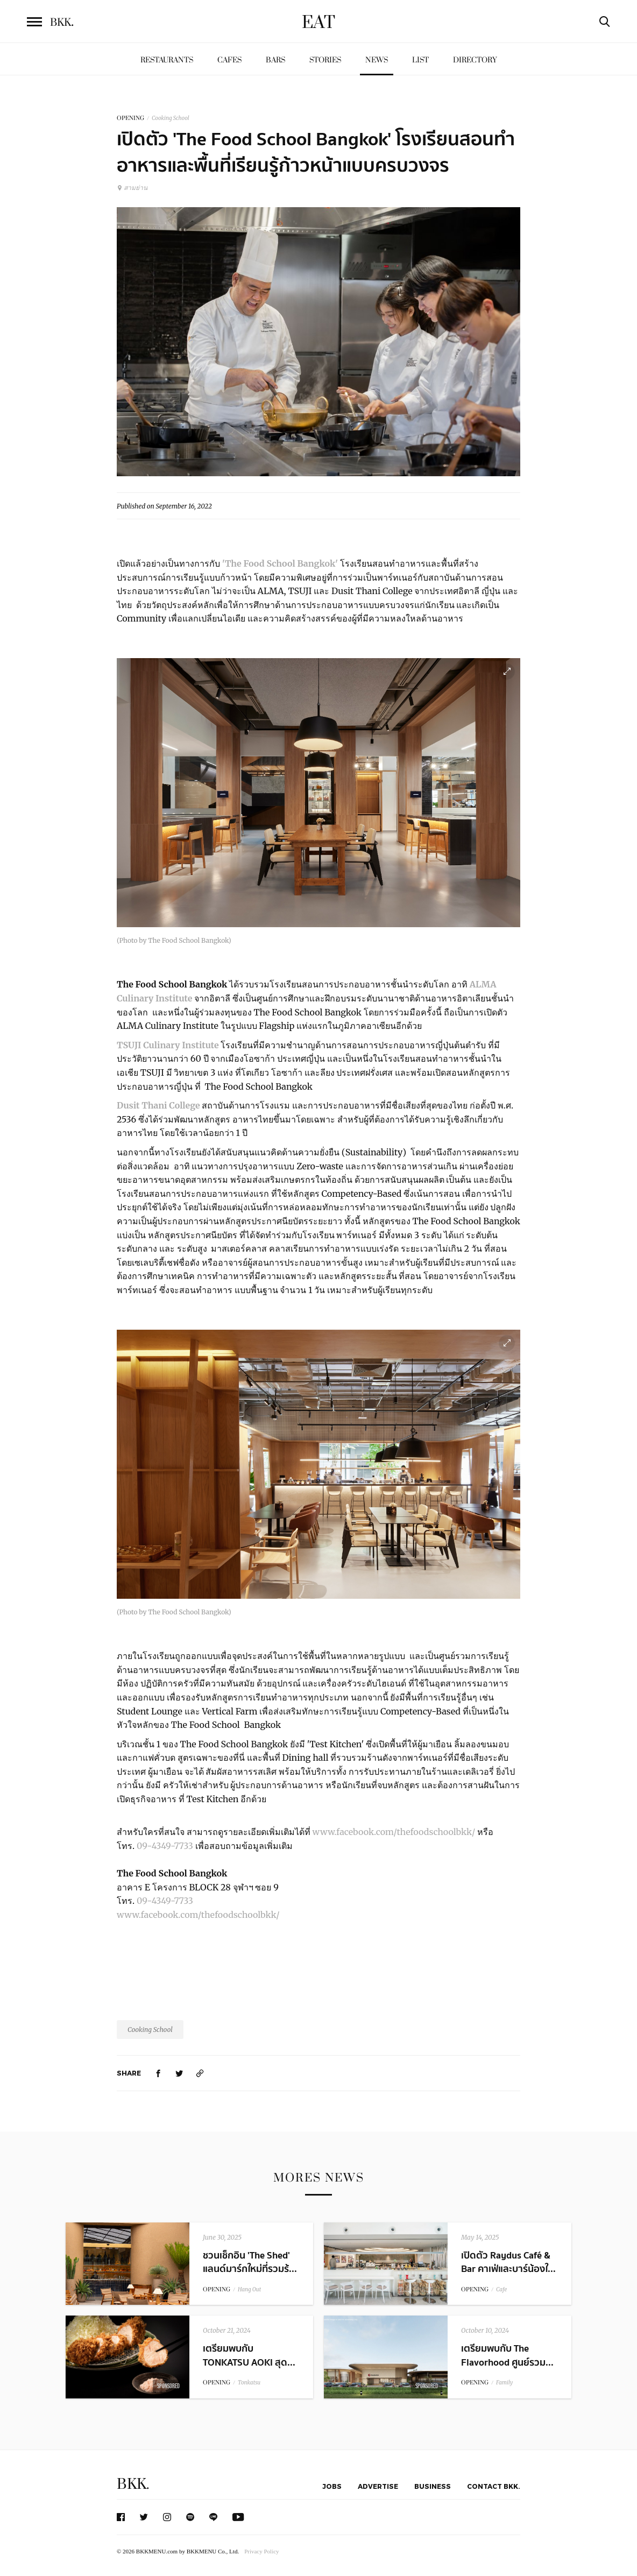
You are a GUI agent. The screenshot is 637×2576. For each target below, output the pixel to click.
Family (504, 2382)
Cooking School (170, 118)
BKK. (133, 2484)
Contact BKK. (493, 2486)
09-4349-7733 (165, 1845)
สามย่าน (132, 188)
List (420, 60)
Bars (275, 60)
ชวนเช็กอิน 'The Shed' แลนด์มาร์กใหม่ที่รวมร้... (250, 2262)
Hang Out (249, 2289)
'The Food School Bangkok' (280, 563)
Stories (325, 60)
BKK (62, 22)
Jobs (332, 2486)
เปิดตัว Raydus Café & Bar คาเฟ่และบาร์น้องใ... (508, 2262)
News (376, 60)
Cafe (501, 2289)
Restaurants (166, 60)
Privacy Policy (261, 2551)
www (324, 1831)
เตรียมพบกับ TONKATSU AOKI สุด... (249, 2355)
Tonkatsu (249, 2382)
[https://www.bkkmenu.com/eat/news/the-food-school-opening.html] (200, 2073)
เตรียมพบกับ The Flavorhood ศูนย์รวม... (507, 2355)
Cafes (229, 60)
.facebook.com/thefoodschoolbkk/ (404, 1831)
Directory (475, 60)
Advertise (378, 2486)
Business (432, 2486)
